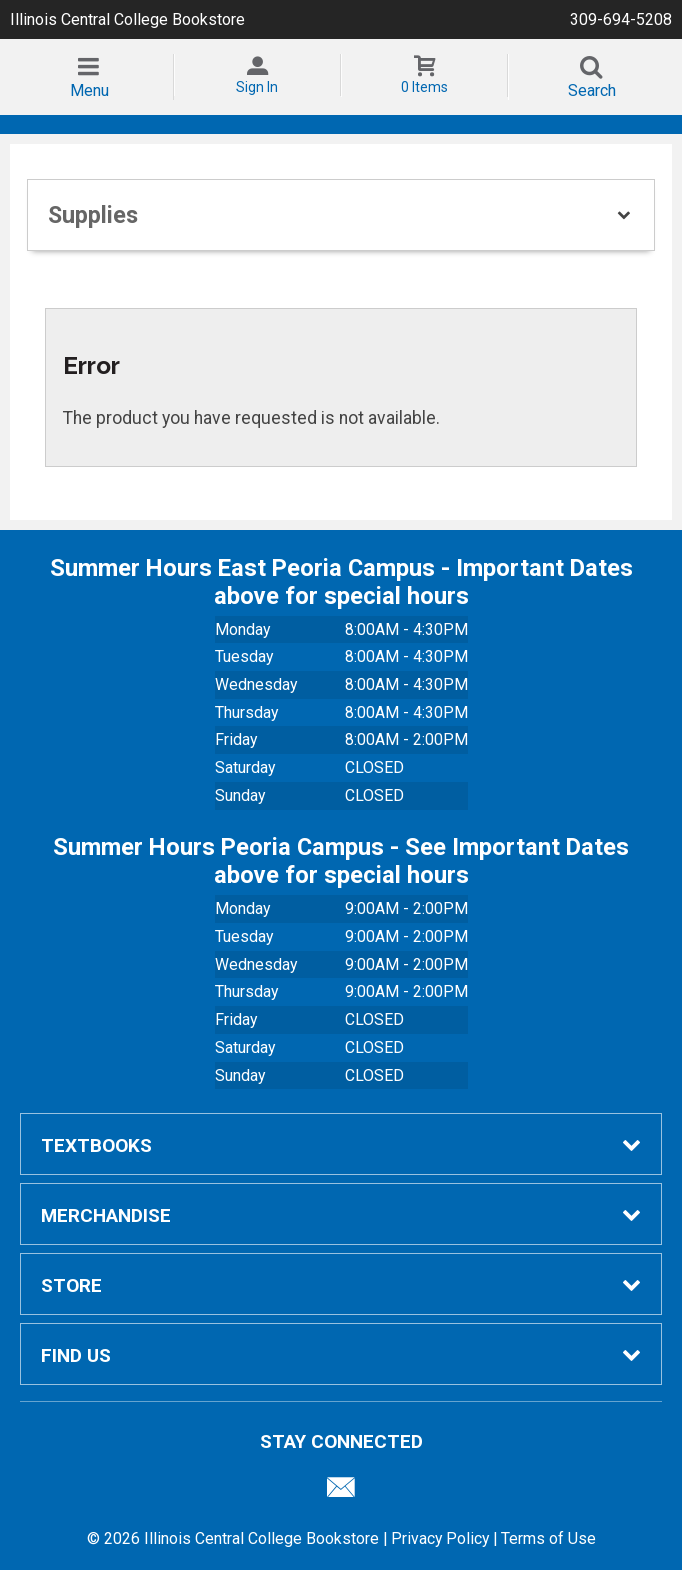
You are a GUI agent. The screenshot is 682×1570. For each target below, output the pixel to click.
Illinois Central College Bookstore (127, 19)
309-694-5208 (621, 19)
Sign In (257, 87)
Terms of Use (548, 1538)
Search (592, 90)
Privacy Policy (440, 1538)
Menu (89, 90)
